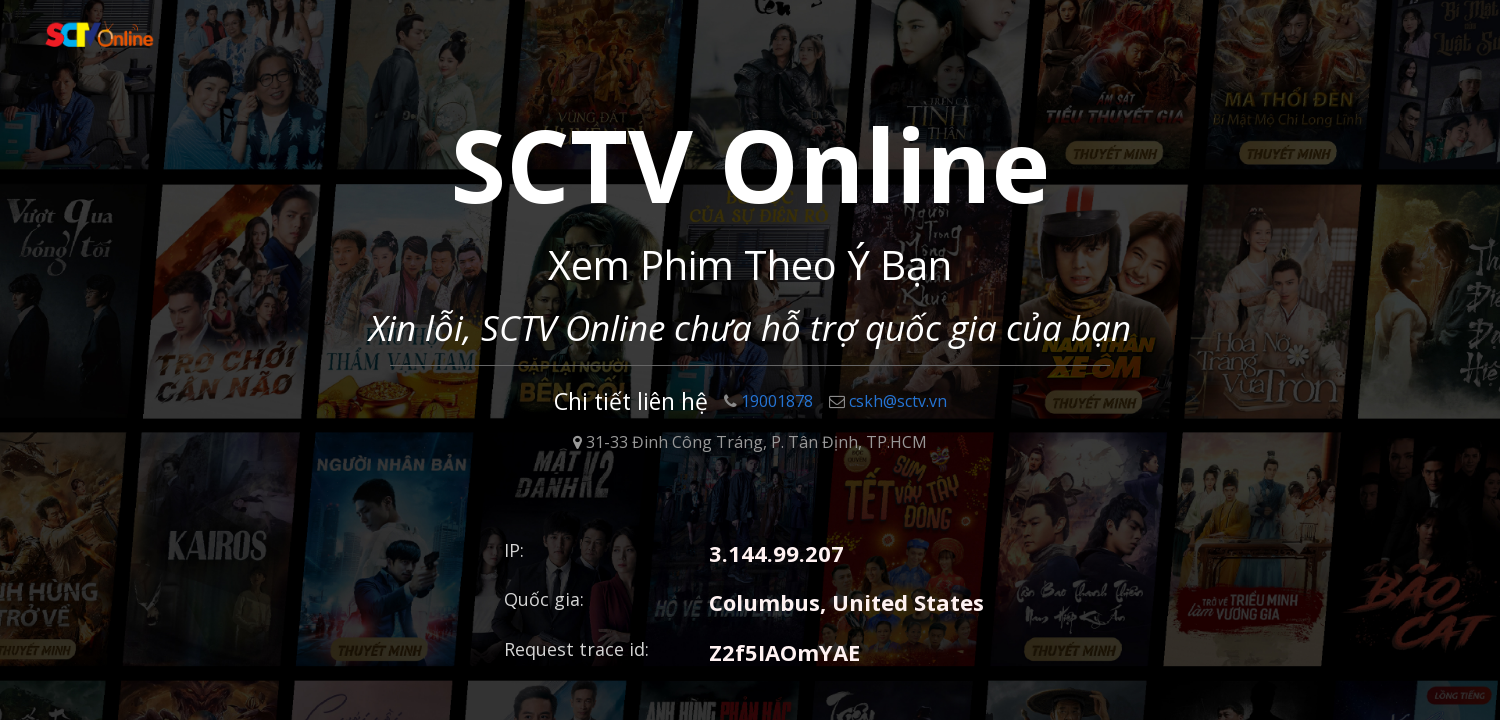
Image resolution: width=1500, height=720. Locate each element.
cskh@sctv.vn (888, 401)
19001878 (768, 401)
